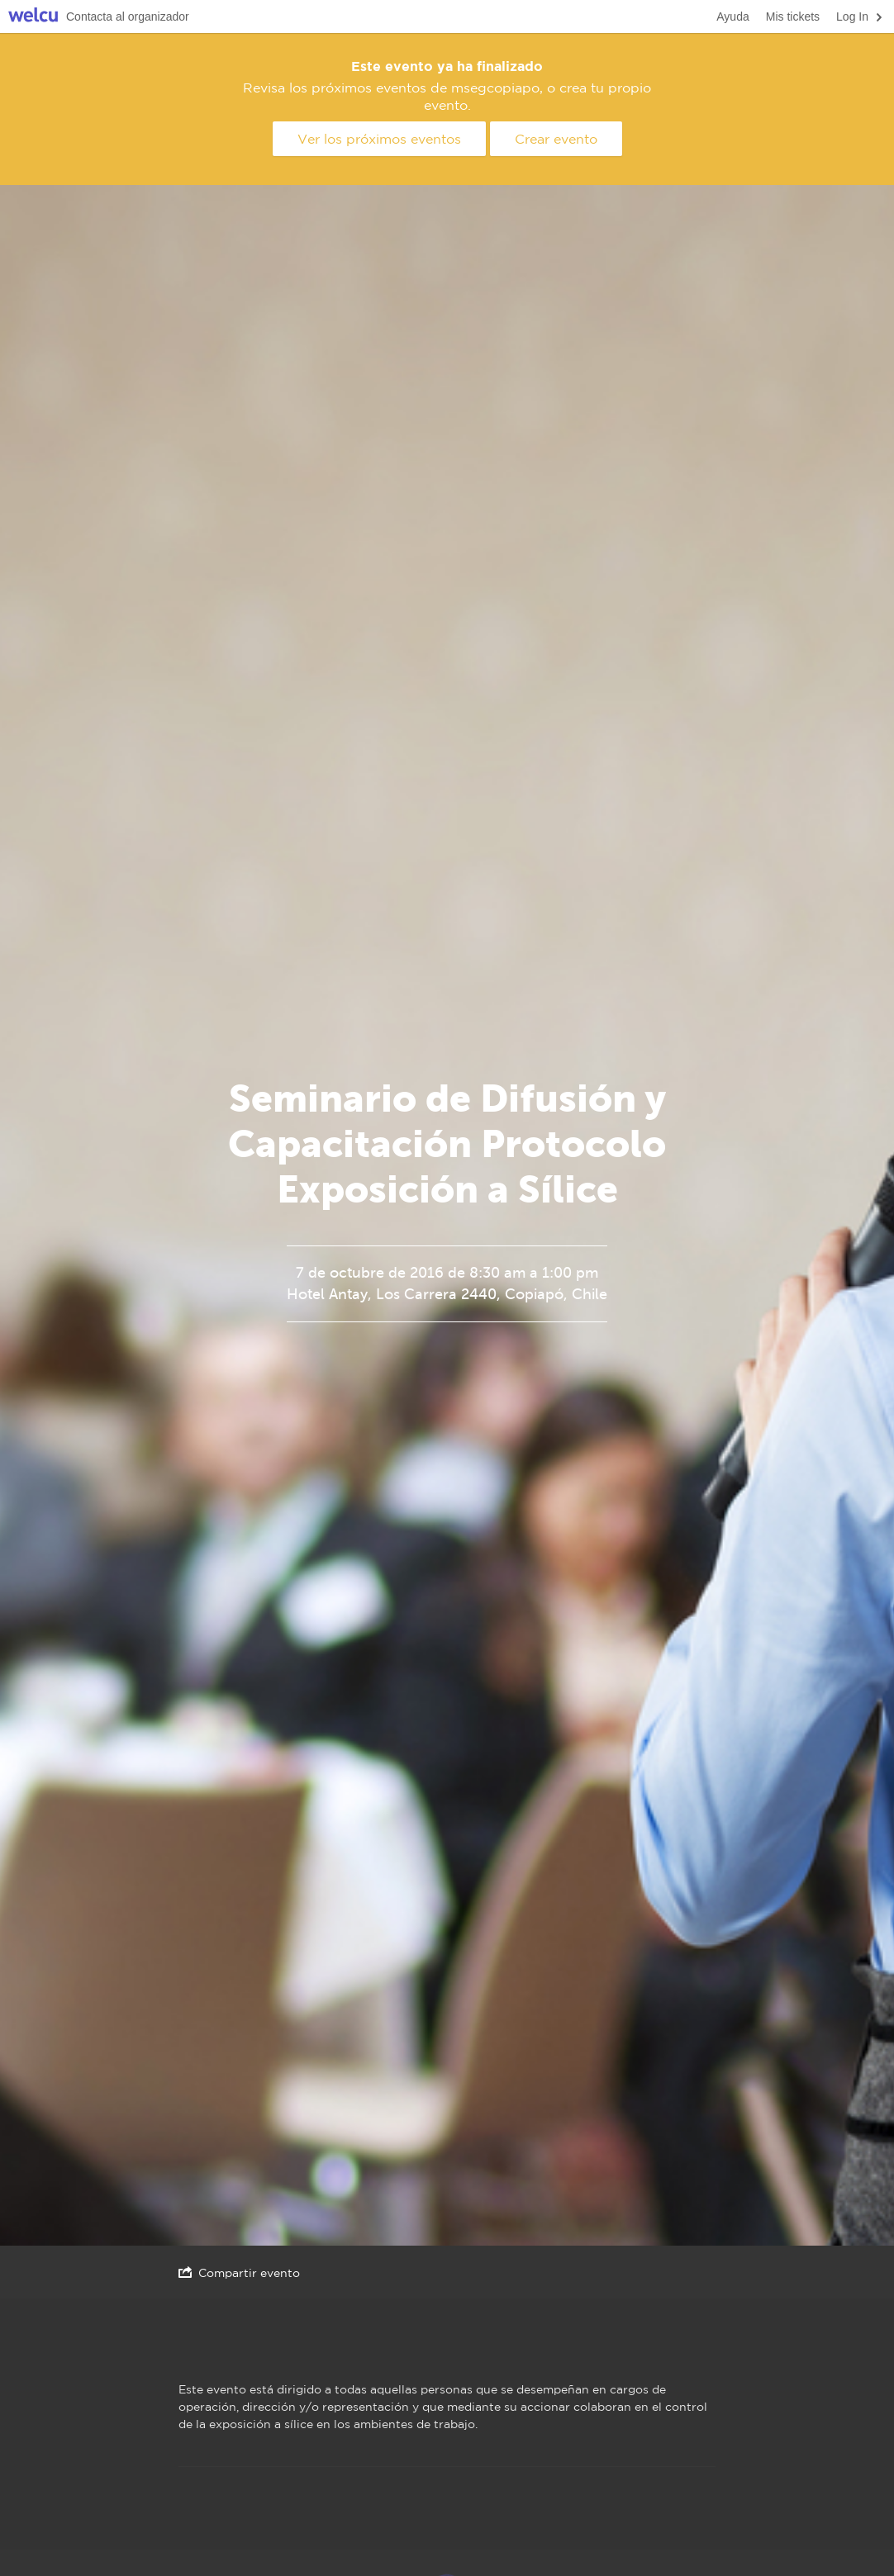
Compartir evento (239, 2272)
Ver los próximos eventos (379, 138)
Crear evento (556, 138)
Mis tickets (793, 16)
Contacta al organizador (127, 16)
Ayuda (732, 16)
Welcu (33, 17)
